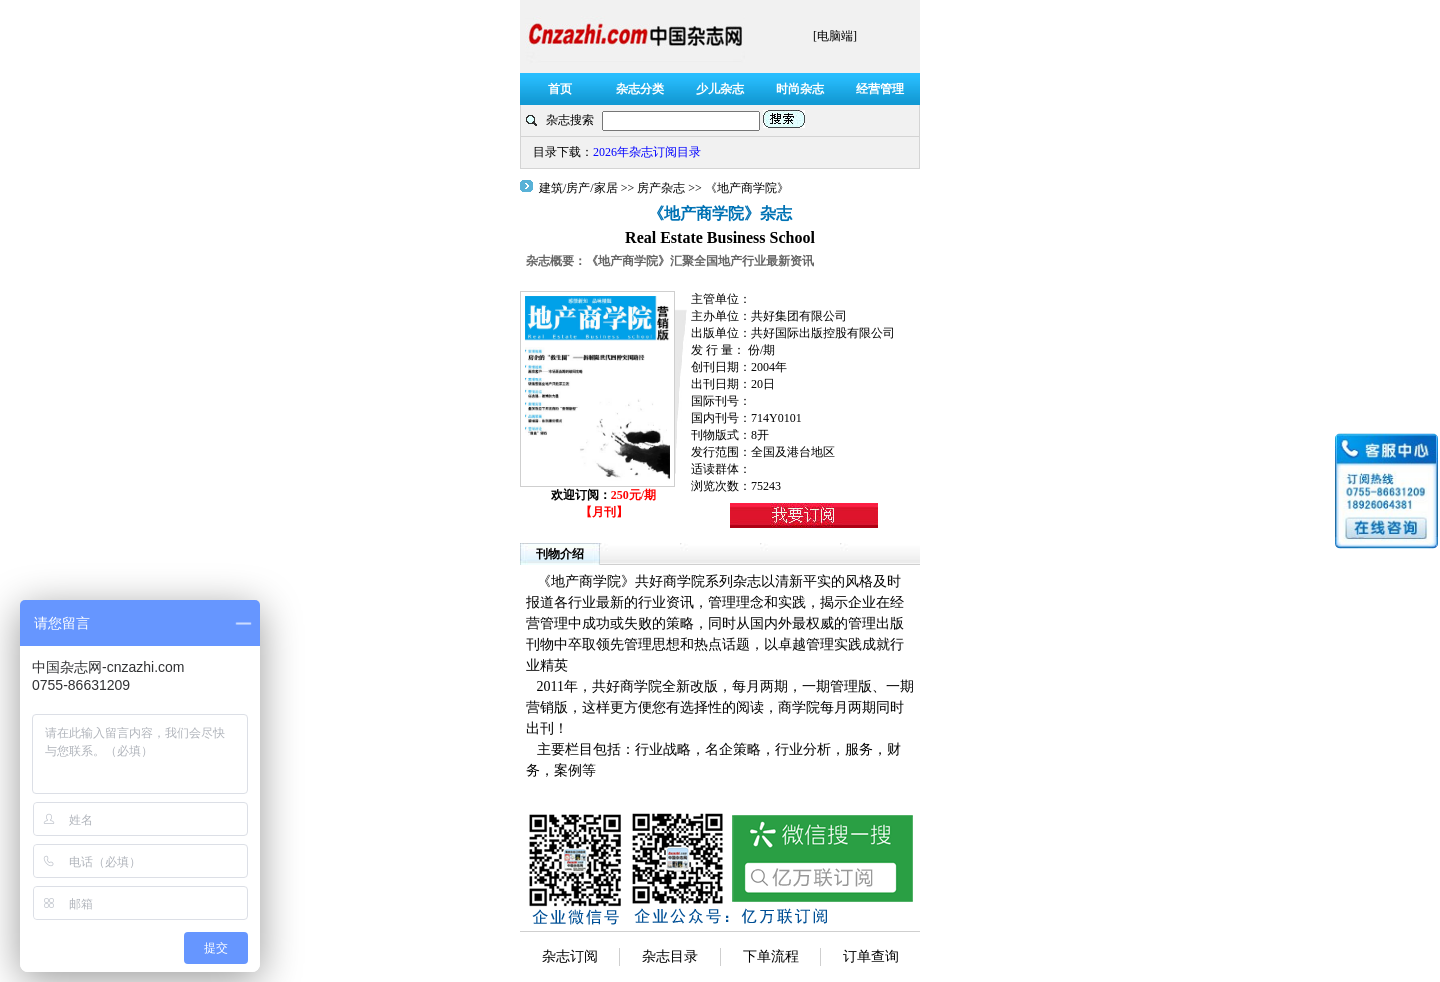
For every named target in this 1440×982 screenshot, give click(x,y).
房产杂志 (661, 188)
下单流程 (771, 956)
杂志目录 (670, 956)
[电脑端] (835, 36)
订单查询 (871, 956)
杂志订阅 (570, 956)
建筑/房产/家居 (580, 188)
